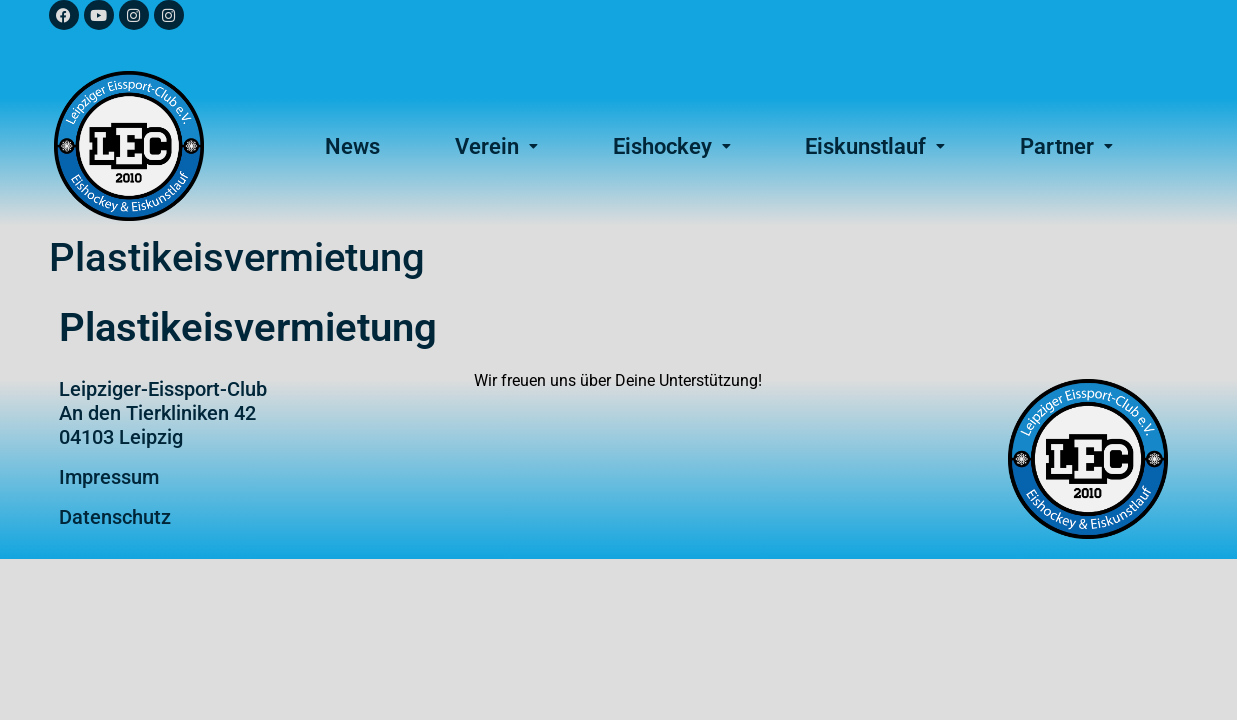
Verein (496, 146)
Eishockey (672, 146)
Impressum (109, 477)
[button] (497, 146)
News (352, 146)
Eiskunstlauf (875, 146)
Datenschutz (115, 517)
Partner (1066, 146)
